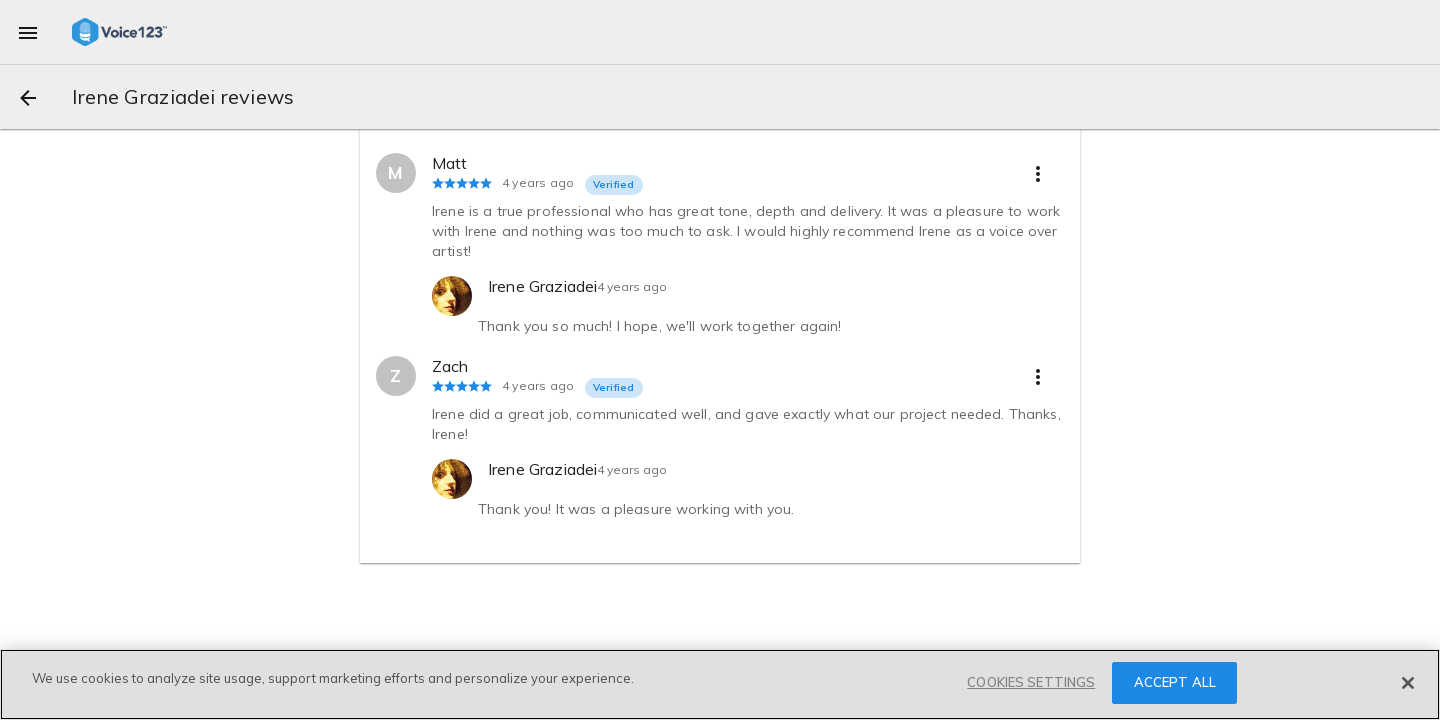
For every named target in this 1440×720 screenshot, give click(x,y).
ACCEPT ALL (1175, 682)
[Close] (1408, 683)
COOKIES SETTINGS (1031, 682)
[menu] (28, 32)
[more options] (1038, 173)
